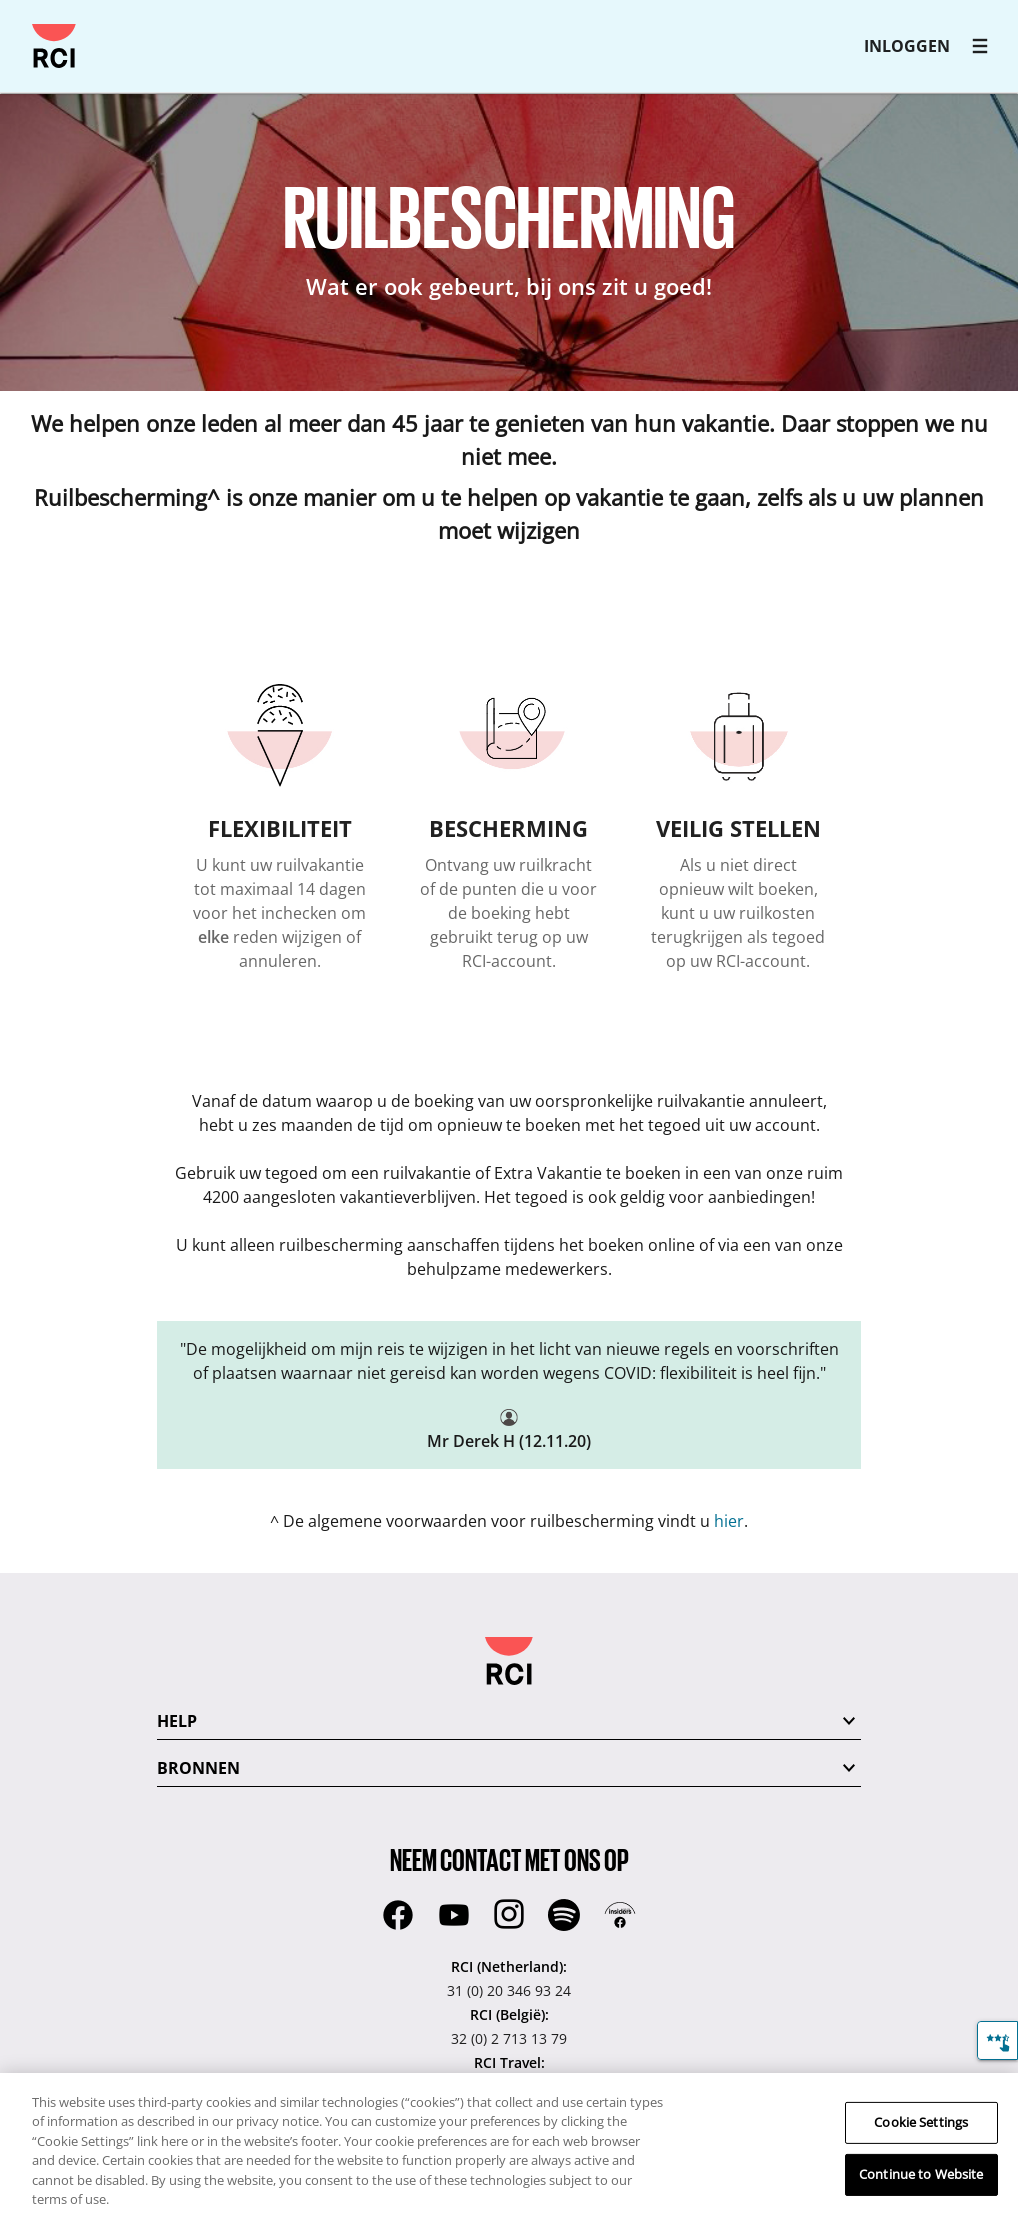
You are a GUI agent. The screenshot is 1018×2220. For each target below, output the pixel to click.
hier (729, 1521)
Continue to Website (921, 2174)
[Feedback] (997, 2040)
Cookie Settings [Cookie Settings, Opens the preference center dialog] (921, 2122)
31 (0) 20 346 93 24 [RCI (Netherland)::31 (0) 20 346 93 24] (509, 1990)
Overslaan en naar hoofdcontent (24, 24)
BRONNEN (198, 1768)
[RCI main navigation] (980, 46)
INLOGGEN (907, 46)
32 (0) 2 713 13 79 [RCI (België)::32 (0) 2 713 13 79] (509, 2038)
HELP (177, 1721)
